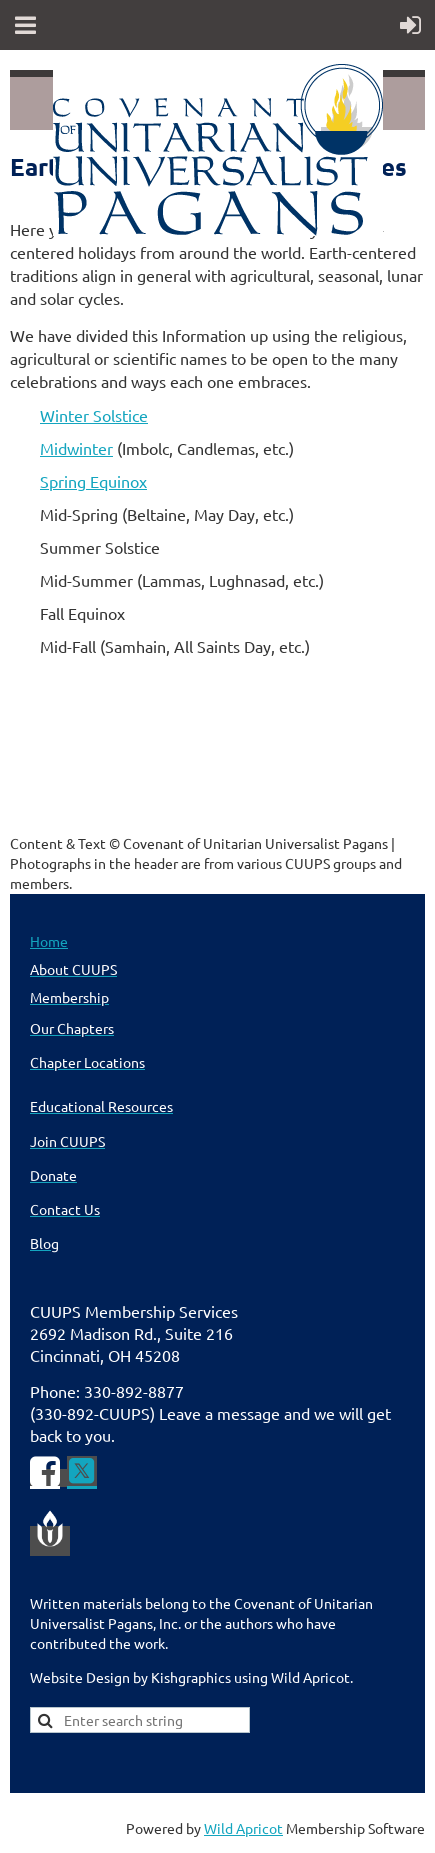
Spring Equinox (93, 481)
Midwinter (76, 448)
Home (49, 941)
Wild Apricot (243, 1828)
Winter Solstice (94, 415)
